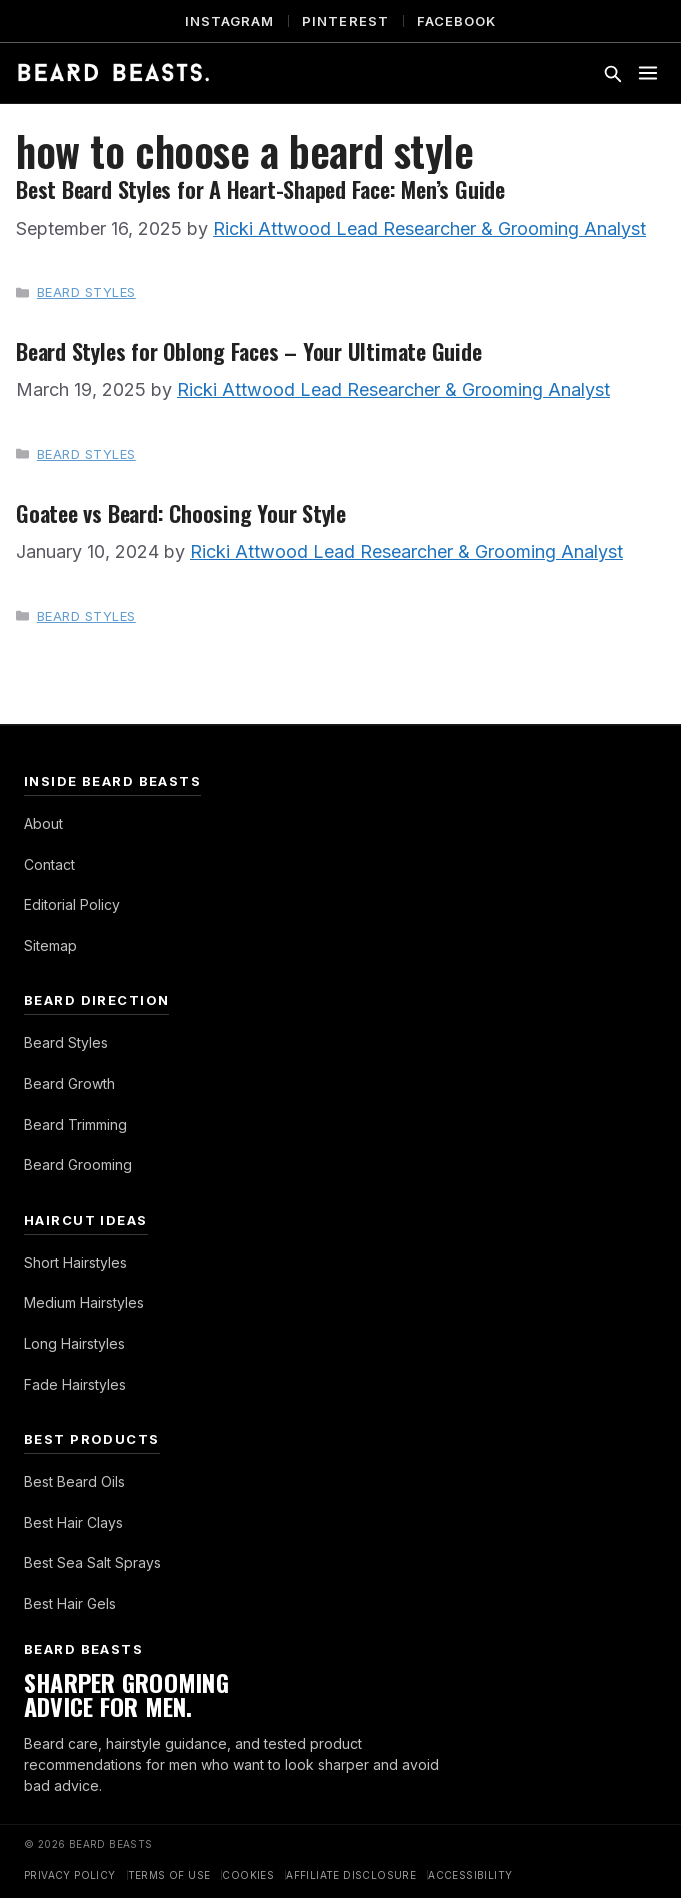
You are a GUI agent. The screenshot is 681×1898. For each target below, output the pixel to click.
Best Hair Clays (73, 1522)
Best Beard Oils (74, 1481)
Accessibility (470, 1875)
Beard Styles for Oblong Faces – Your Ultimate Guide (249, 350)
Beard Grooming (78, 1164)
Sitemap (50, 945)
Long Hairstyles (74, 1343)
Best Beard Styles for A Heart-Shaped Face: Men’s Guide (260, 188)
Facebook (456, 21)
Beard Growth (69, 1083)
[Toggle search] (612, 73)
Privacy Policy (70, 1875)
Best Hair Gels (70, 1603)
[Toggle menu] (648, 73)
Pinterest (345, 21)
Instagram (229, 21)
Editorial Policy (72, 904)
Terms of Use (169, 1875)
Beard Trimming (75, 1124)
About (43, 823)
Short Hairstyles (75, 1262)
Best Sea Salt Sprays (92, 1562)
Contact (49, 864)
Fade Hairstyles (75, 1384)
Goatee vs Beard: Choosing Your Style (181, 512)
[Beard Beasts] (113, 73)
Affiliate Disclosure (351, 1875)
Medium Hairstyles (84, 1302)
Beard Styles (86, 292)
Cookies (248, 1875)
